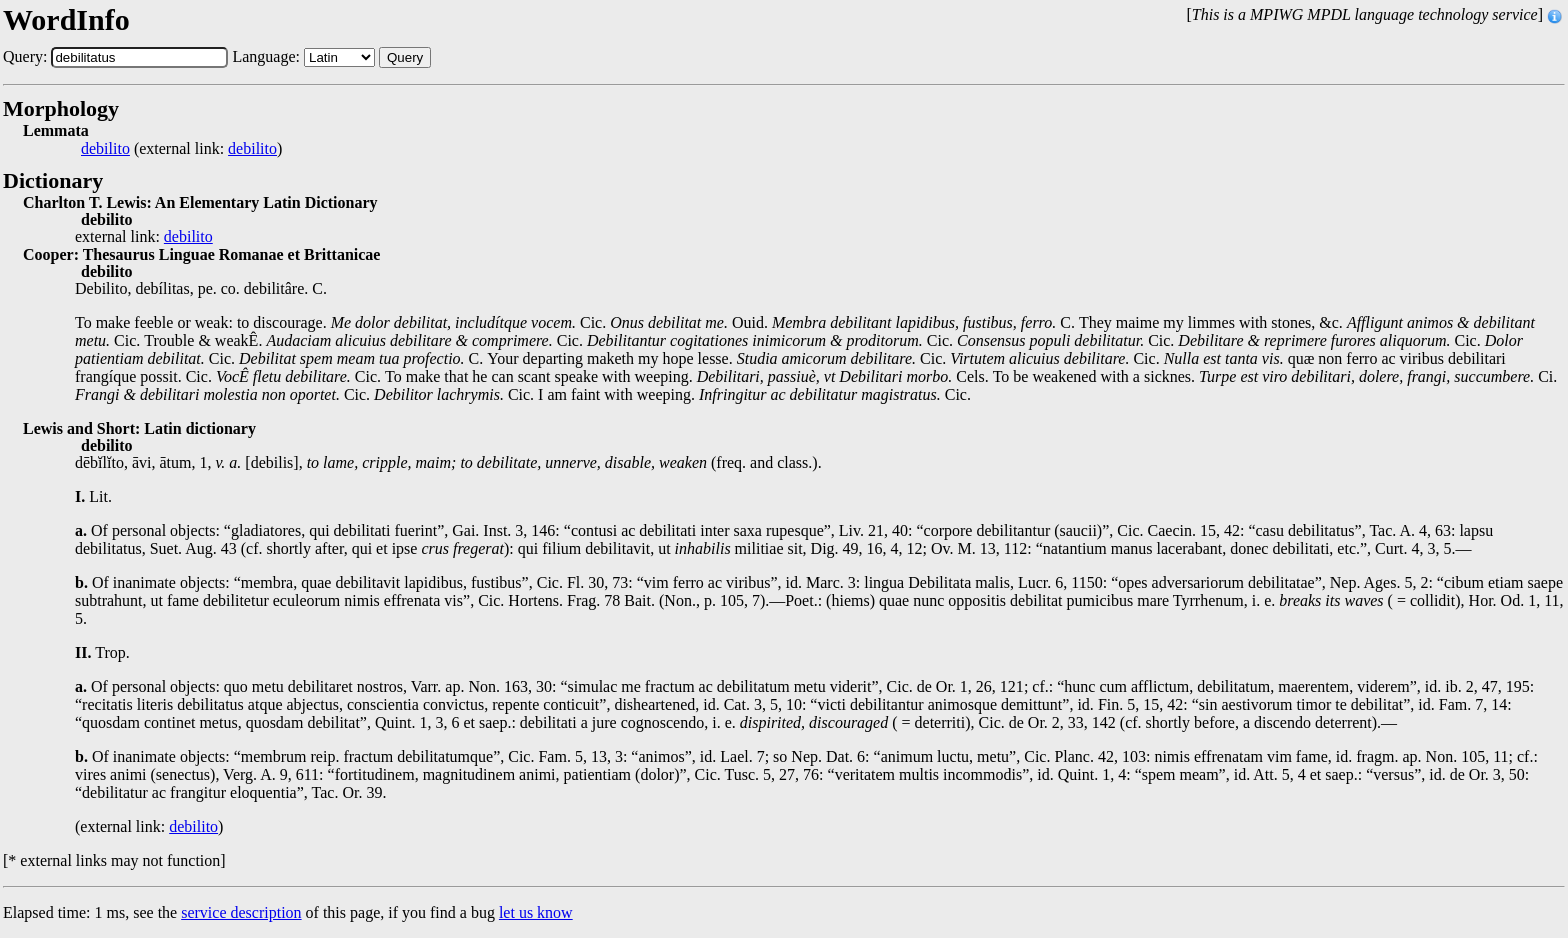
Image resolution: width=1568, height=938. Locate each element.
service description (241, 912)
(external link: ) (181, 149)
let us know (536, 912)
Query (405, 57)
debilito (105, 149)
